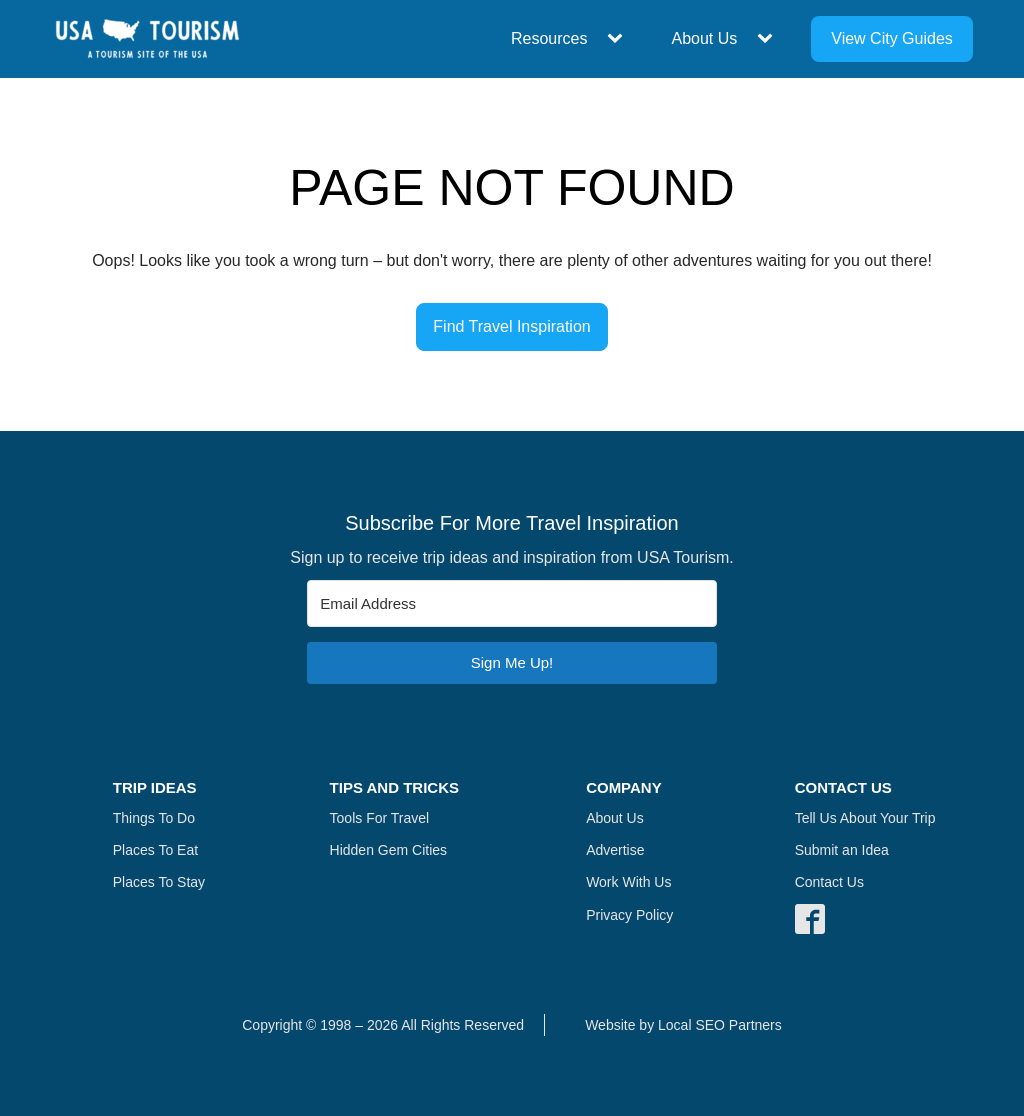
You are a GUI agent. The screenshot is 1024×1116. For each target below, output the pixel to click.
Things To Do (154, 818)
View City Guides (892, 38)
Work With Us (628, 882)
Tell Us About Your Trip (865, 818)
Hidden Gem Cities (389, 850)
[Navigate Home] (147, 39)
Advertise (615, 850)
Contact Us (829, 882)
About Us (704, 38)
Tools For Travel (380, 818)
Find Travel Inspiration (511, 326)
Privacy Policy (629, 915)
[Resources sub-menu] (619, 39)
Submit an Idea (842, 850)
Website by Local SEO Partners (683, 1025)
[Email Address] (512, 603)
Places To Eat (155, 850)
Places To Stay (159, 882)
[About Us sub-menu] (769, 39)
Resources (549, 38)
